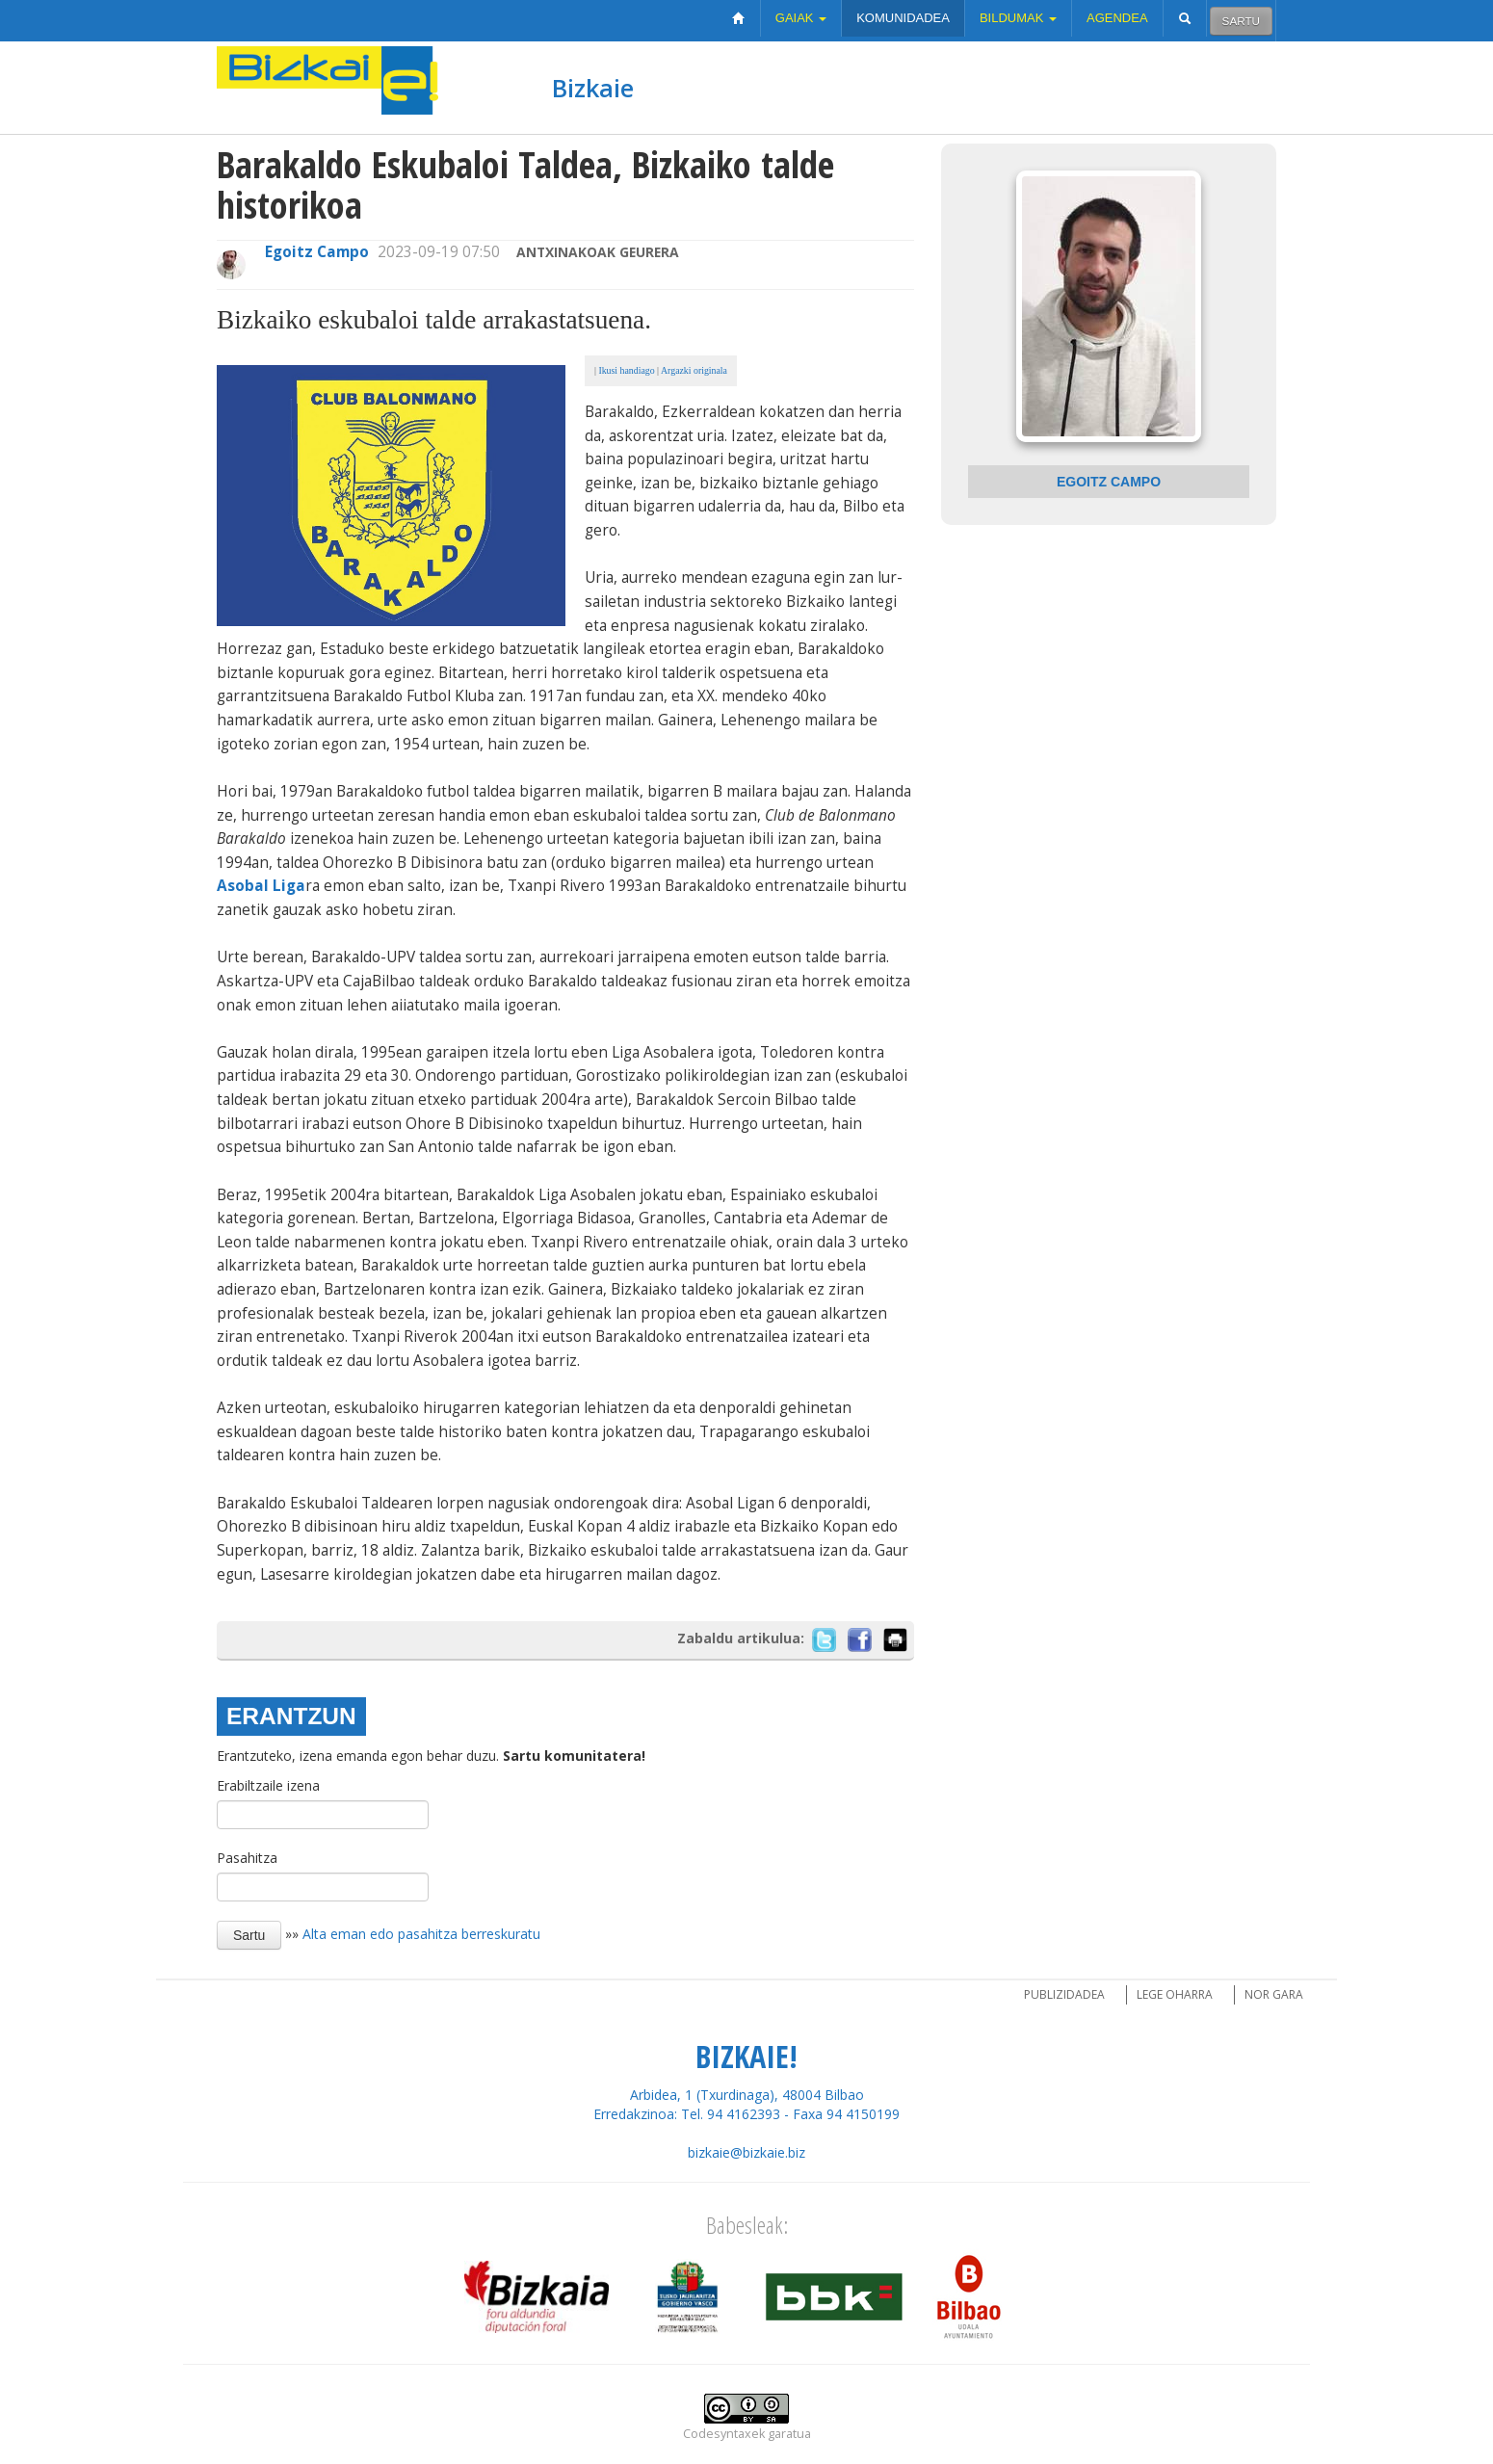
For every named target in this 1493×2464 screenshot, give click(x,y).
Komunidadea (903, 18)
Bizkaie (593, 87)
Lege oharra (1175, 1994)
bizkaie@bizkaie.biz (746, 2152)
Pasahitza (247, 1857)
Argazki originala (694, 370)
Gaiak (800, 18)
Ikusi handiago (625, 370)
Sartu (1241, 20)
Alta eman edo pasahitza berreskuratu (421, 1934)
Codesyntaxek (724, 2433)
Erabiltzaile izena (268, 1785)
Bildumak (1018, 18)
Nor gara (1273, 1994)
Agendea (1117, 18)
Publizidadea (1064, 1994)
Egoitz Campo (317, 252)
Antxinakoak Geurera (597, 252)
